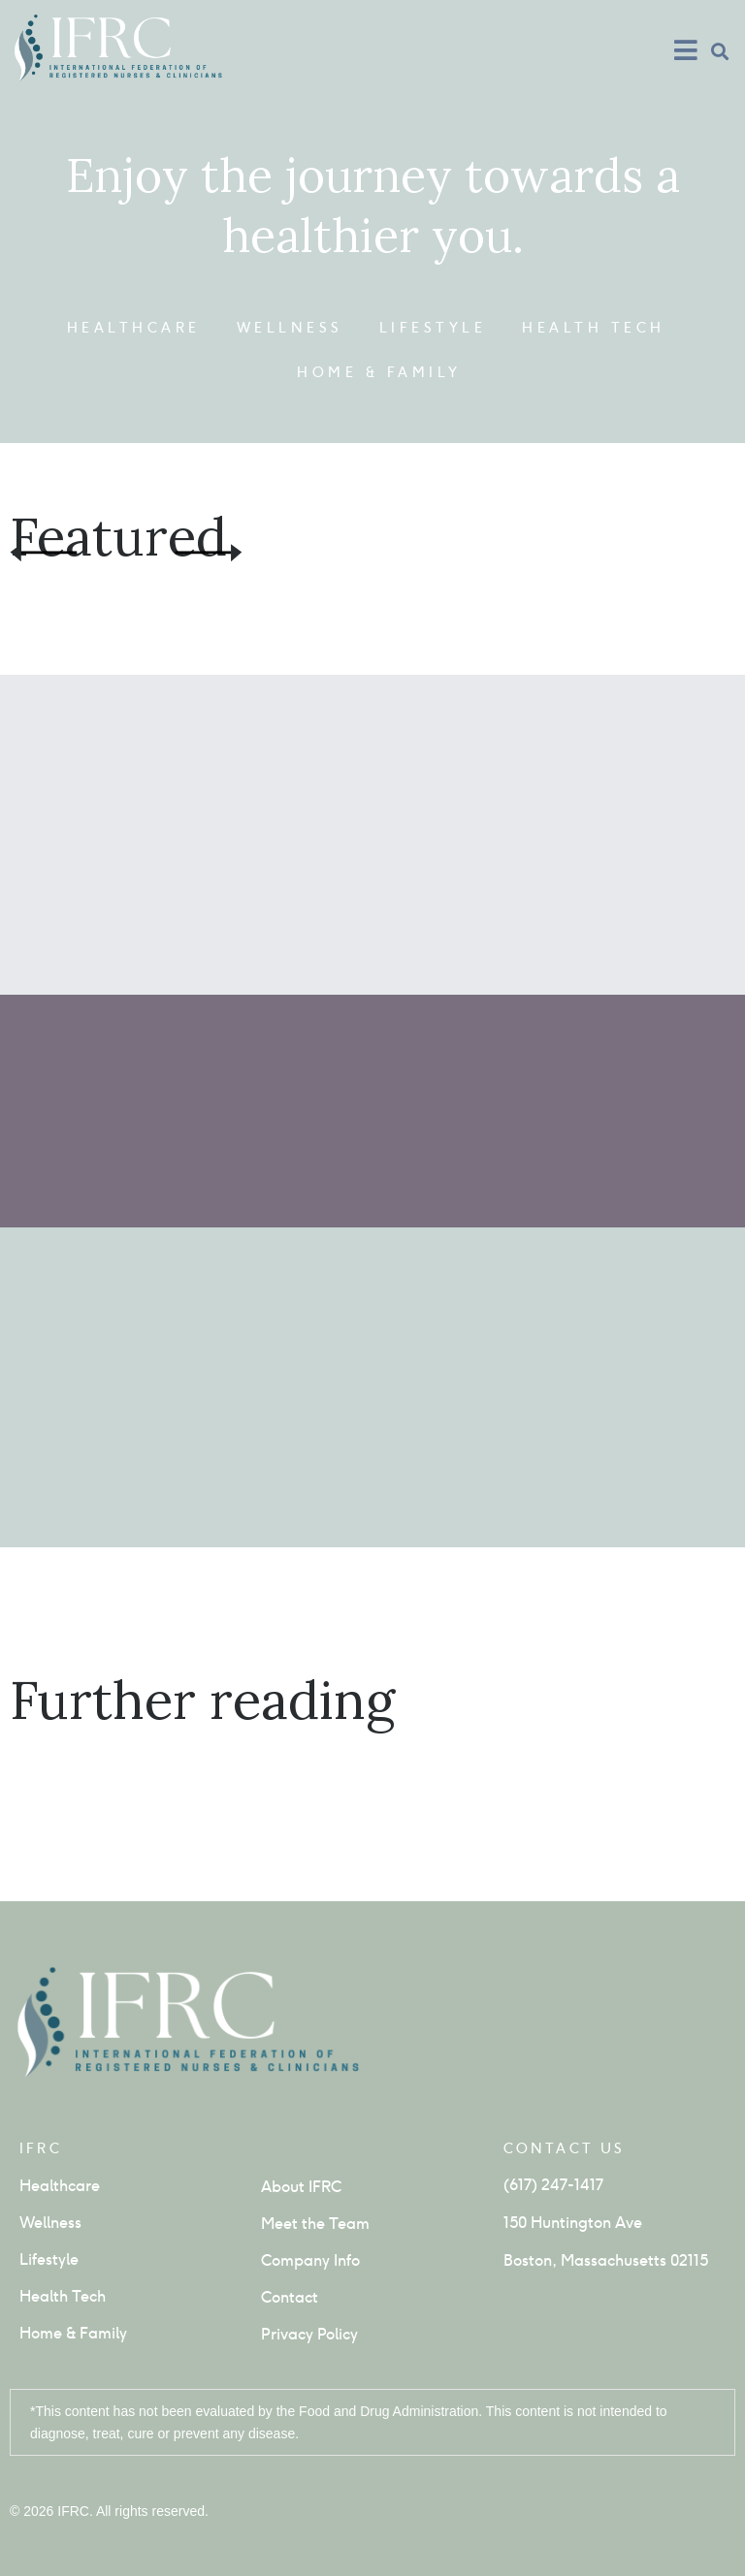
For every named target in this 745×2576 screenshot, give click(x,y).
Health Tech (593, 327)
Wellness (290, 327)
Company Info (310, 2260)
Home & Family (379, 372)
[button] (719, 51)
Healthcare (134, 327)
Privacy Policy (309, 2334)
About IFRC (301, 2187)
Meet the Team (315, 2223)
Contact (289, 2297)
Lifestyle (433, 327)
